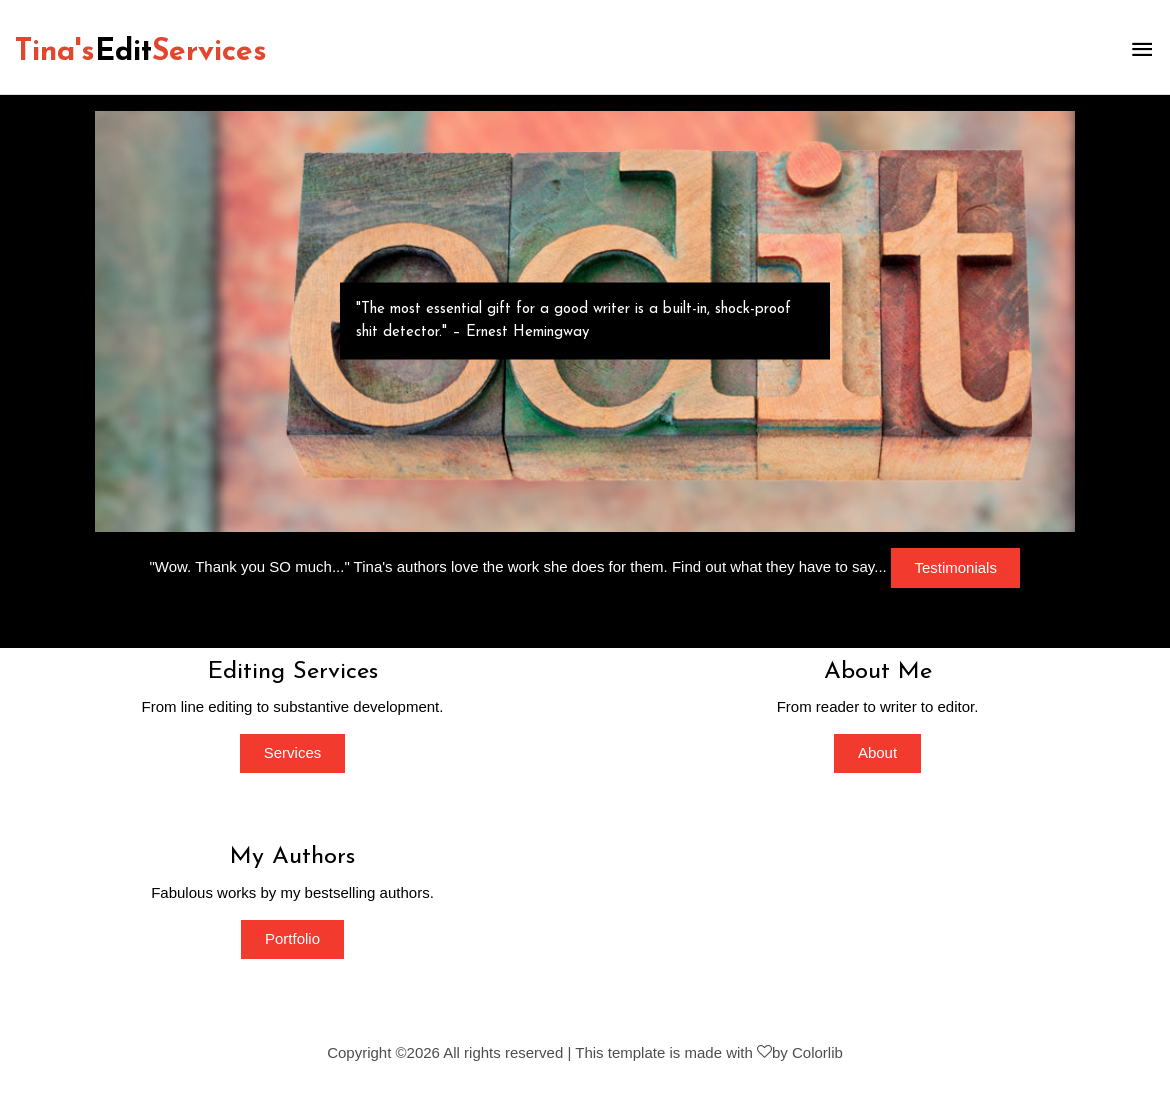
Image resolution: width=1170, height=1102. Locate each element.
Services (293, 752)
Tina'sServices (141, 52)
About (877, 752)
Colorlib (817, 1052)
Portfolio (292, 938)
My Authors (292, 857)
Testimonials (955, 567)
